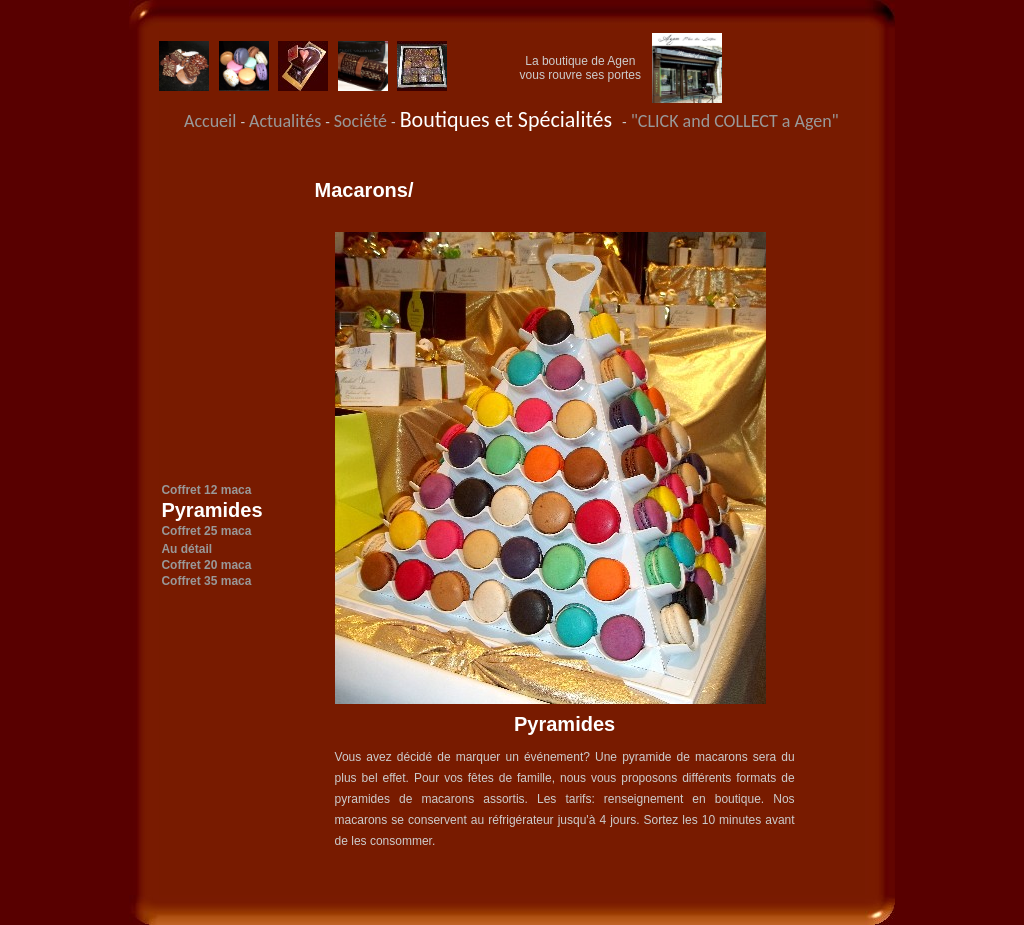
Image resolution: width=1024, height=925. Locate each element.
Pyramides (211, 510)
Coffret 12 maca (206, 490)
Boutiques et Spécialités (511, 119)
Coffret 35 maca (206, 581)
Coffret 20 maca (206, 565)
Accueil (210, 121)
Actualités (287, 121)
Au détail (186, 549)
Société (362, 121)
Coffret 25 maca (206, 531)
